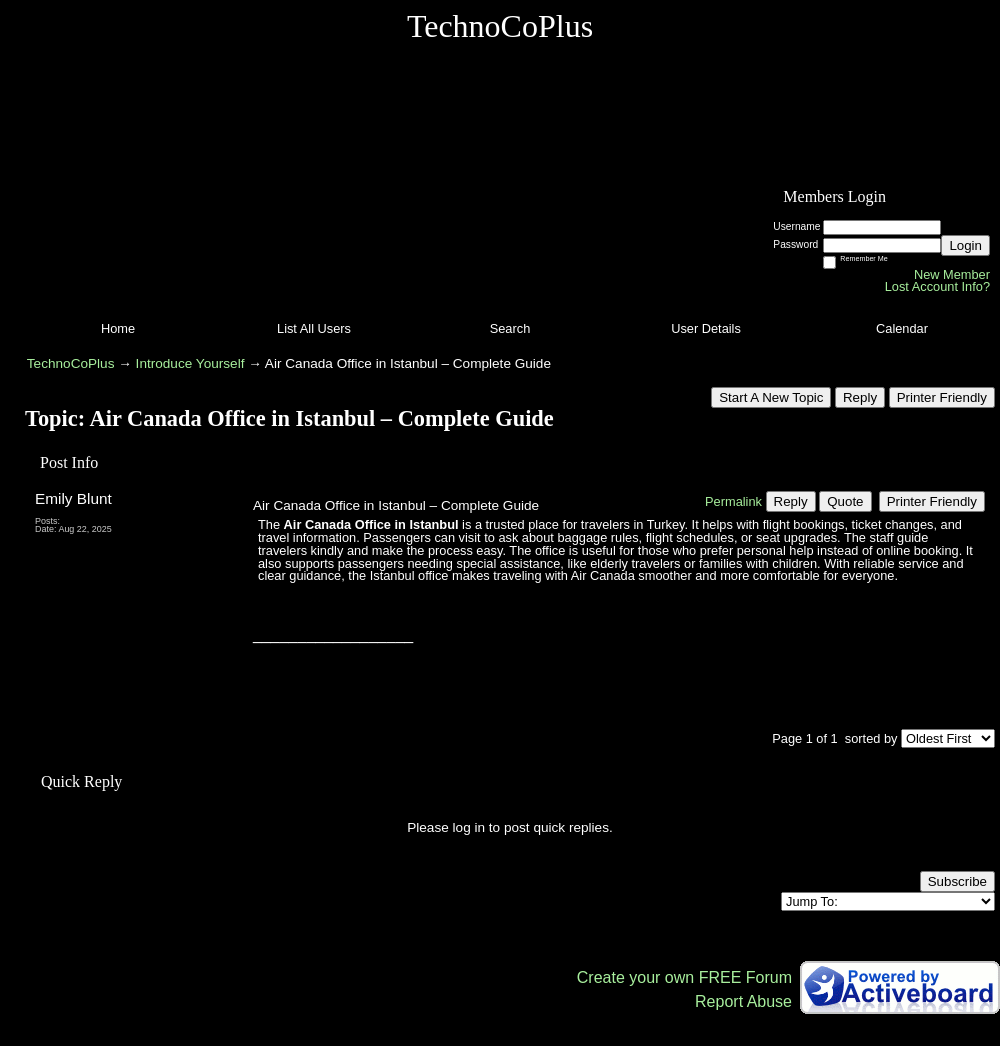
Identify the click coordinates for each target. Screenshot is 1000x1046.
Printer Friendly (942, 397)
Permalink (733, 501)
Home (118, 328)
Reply (860, 397)
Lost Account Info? (937, 286)
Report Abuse (743, 1001)
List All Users (314, 328)
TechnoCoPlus (71, 363)
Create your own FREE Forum (684, 977)
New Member (952, 274)
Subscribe (957, 881)
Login (965, 245)
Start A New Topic (771, 397)
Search (510, 328)
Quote (845, 501)
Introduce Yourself (190, 363)
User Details (706, 328)
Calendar (902, 328)
